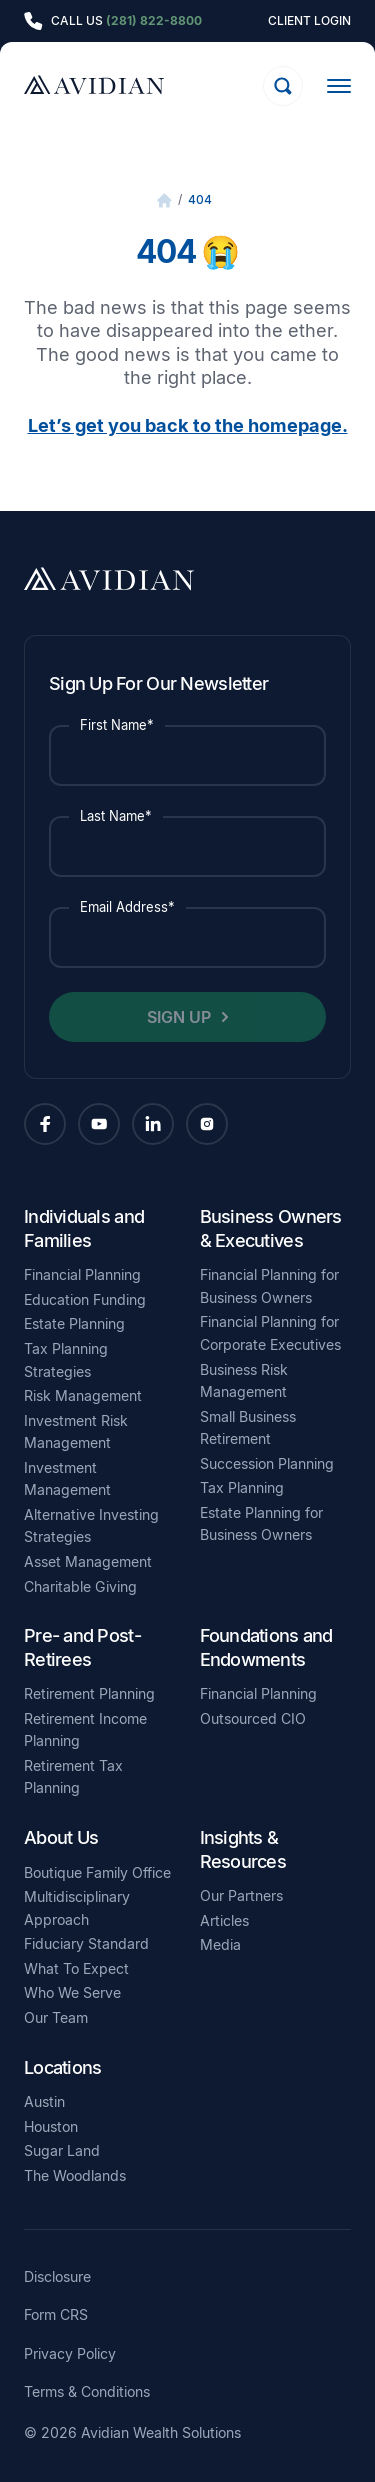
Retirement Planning (89, 1693)
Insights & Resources (243, 1849)
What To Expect (76, 1968)
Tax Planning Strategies (66, 1360)
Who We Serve (72, 1992)
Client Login (309, 21)
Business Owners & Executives (271, 1228)
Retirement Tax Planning (73, 1777)
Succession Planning (267, 1463)
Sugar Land (62, 2150)
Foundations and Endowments (266, 1647)
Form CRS (56, 2315)
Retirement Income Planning (85, 1730)
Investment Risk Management (76, 1432)
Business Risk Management (244, 1381)
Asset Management (88, 1561)
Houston (51, 2126)
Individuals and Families (84, 1228)
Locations (62, 2067)
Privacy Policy (70, 2354)
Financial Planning (82, 1274)
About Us (61, 1837)
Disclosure (57, 2277)
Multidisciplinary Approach (77, 1908)
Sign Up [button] (179, 1017)
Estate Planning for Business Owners (261, 1524)
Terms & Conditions (87, 2392)
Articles (224, 1920)
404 (200, 199)
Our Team (56, 2017)
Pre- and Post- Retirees (82, 1647)
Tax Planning (242, 1487)
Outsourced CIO (253, 1718)
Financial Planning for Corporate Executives (270, 1333)
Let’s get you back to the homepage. (188, 425)
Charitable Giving (80, 1586)
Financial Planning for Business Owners (269, 1286)
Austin (44, 2101)
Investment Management (67, 1479)
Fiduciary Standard (86, 1943)
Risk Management (83, 1395)
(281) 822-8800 (154, 20)
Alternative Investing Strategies (91, 1526)
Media (220, 1944)
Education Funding (85, 1299)
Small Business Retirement (248, 1428)
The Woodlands (75, 2175)
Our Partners (241, 1895)
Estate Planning (74, 1323)
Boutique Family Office (97, 1872)
